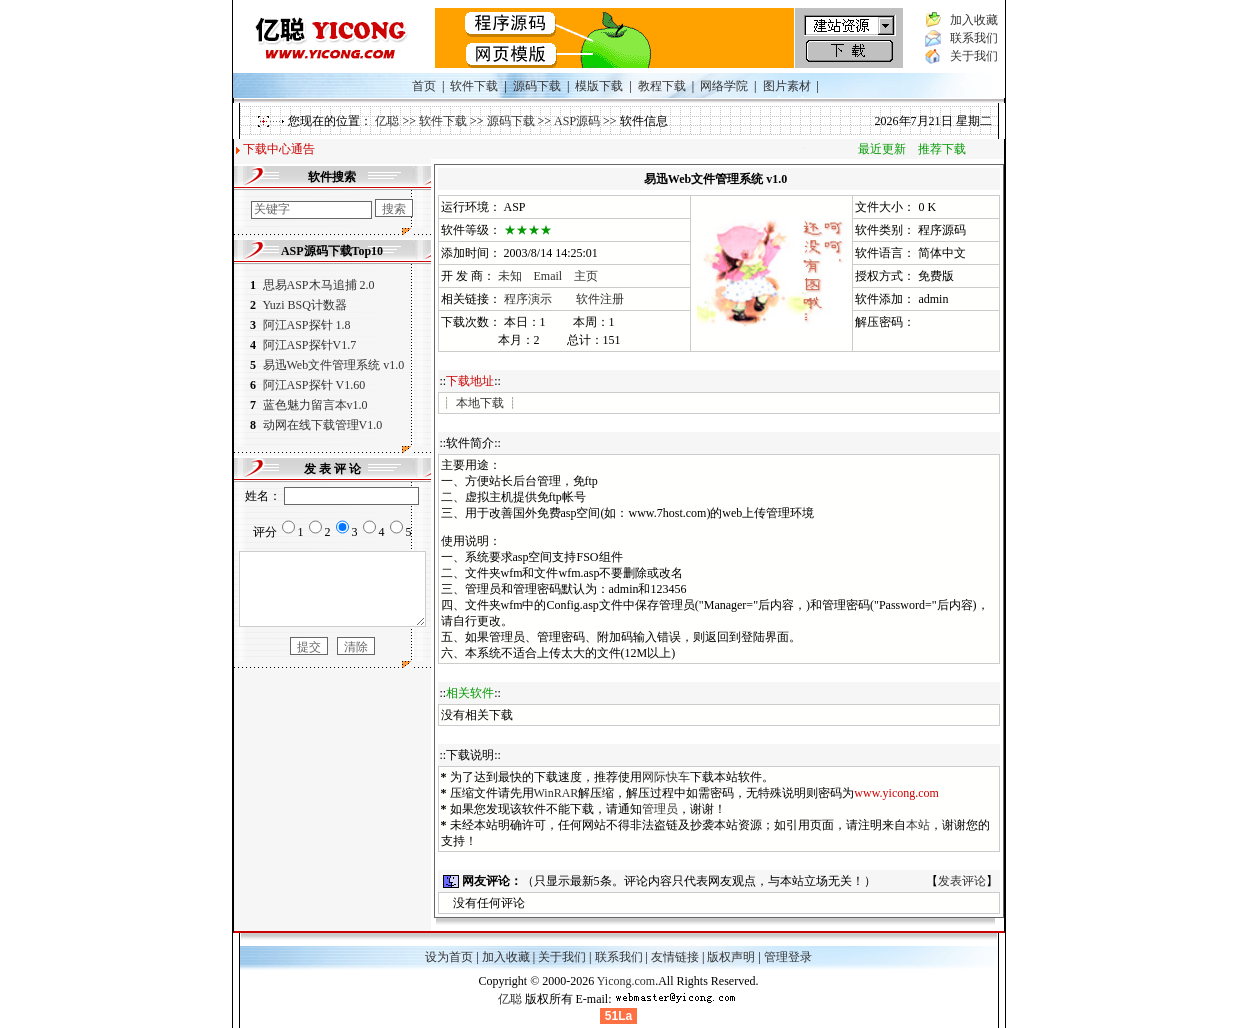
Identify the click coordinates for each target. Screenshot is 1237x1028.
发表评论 (971, 881)
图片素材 (787, 86)
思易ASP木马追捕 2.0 (311, 285)
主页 (595, 276)
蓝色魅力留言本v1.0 (308, 405)
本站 (927, 825)
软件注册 (609, 299)
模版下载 (599, 86)
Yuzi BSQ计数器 (297, 305)
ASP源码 (577, 121)
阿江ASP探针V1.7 (302, 345)
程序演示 (537, 299)
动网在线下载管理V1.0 (315, 425)
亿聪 (387, 121)
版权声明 (731, 957)
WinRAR (565, 793)
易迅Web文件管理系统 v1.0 (326, 365)
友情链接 (675, 957)
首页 (424, 86)
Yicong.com (626, 981)
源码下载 (537, 86)
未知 (519, 276)
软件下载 (474, 86)
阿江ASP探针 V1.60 (307, 385)
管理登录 (788, 957)
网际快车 (675, 777)
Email (557, 276)
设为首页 (449, 957)
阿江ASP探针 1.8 (298, 325)
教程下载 (662, 86)
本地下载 (489, 403)
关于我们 (982, 56)
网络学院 (724, 86)
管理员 (669, 809)
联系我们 (982, 38)
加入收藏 (982, 20)
